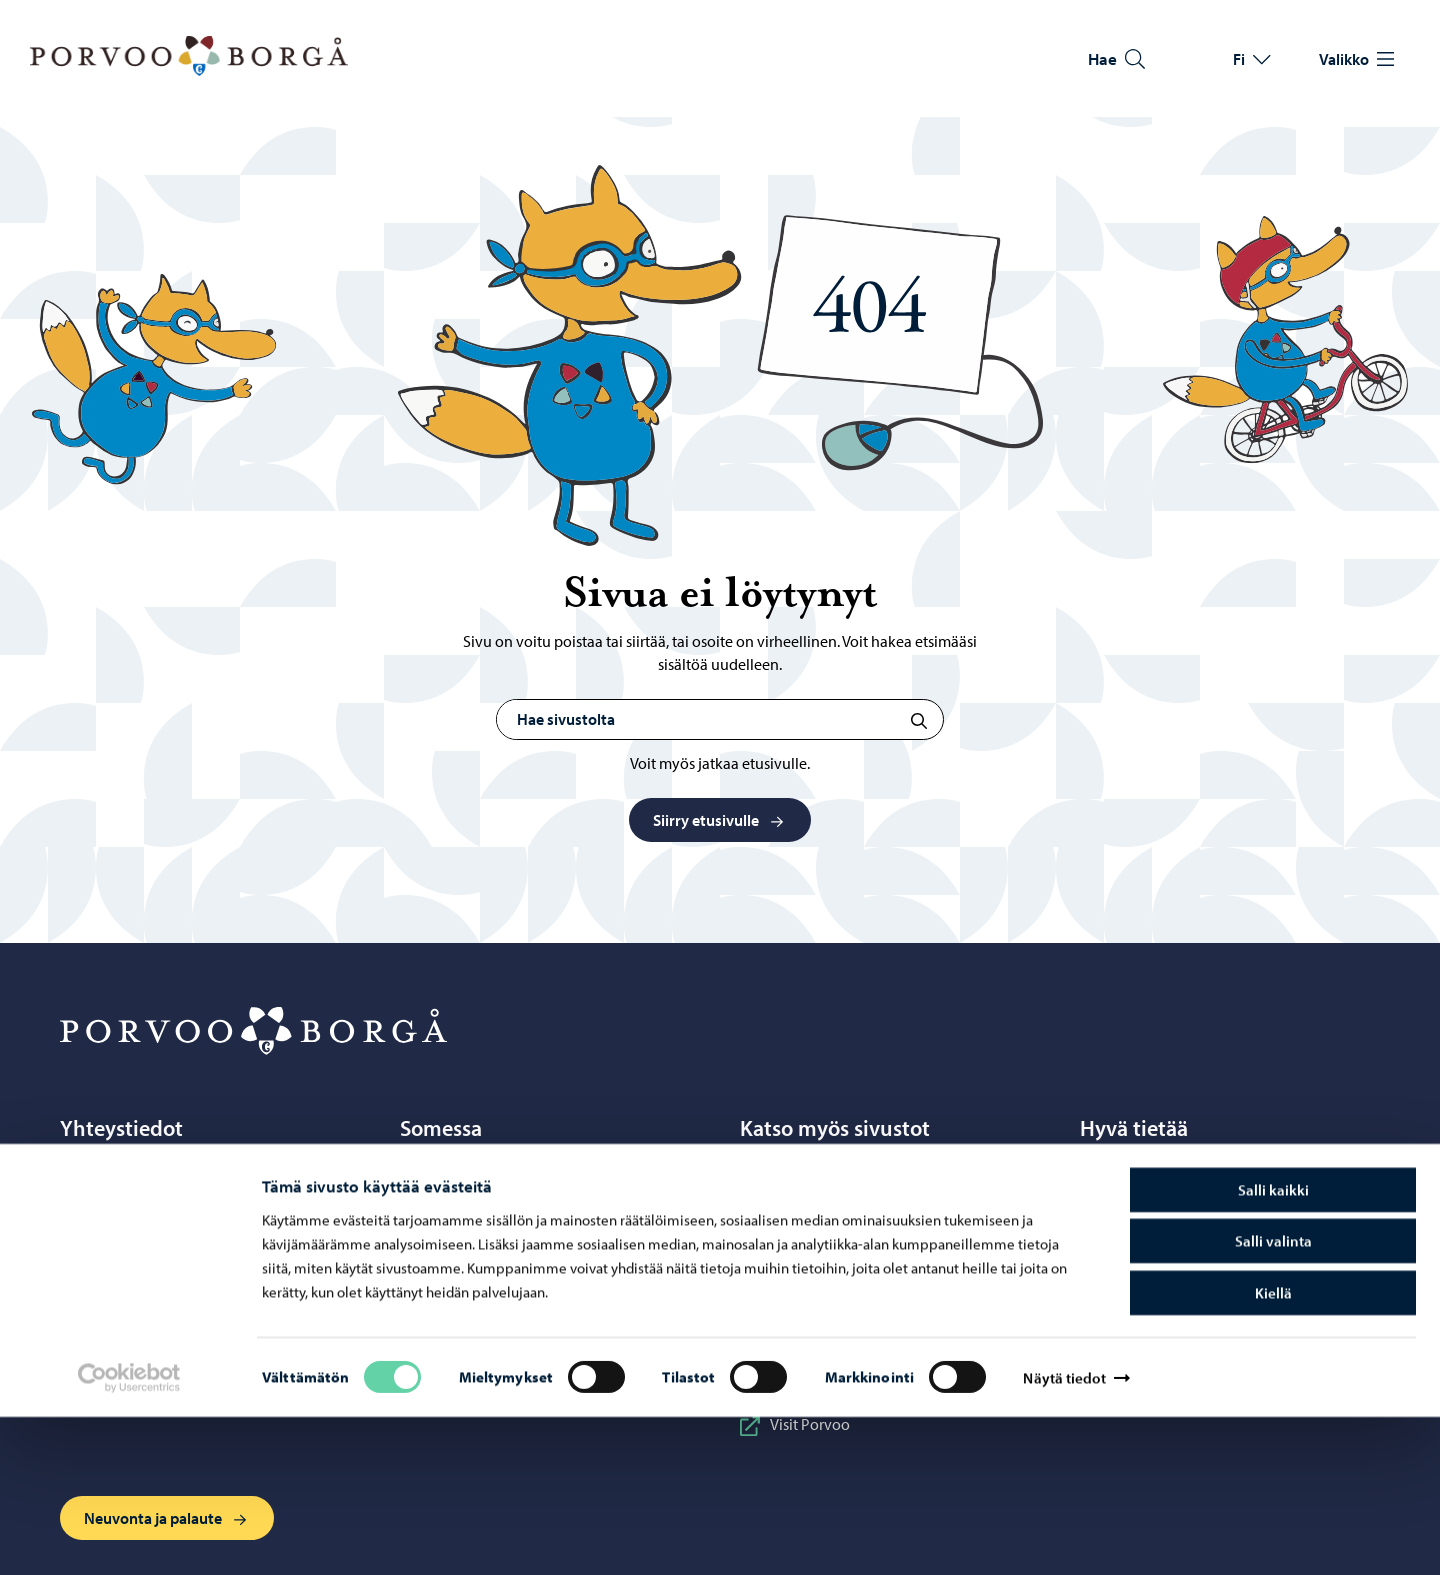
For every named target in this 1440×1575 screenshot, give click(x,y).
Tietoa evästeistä (1149, 1213)
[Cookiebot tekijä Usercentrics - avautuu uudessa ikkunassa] (129, 1536)
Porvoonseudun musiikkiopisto (860, 1283)
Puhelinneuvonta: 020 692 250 (176, 1213)
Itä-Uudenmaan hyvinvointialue (862, 1213)
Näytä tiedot (1064, 1535)
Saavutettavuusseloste (1169, 1248)
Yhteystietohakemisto (147, 1248)
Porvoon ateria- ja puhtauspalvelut (871, 1248)
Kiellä (1273, 1450)
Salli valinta (1273, 1399)
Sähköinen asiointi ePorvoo (169, 1283)
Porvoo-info (116, 1178)
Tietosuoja (1129, 1178)
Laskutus (1124, 1283)
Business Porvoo (810, 1178)
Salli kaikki (1273, 1347)
